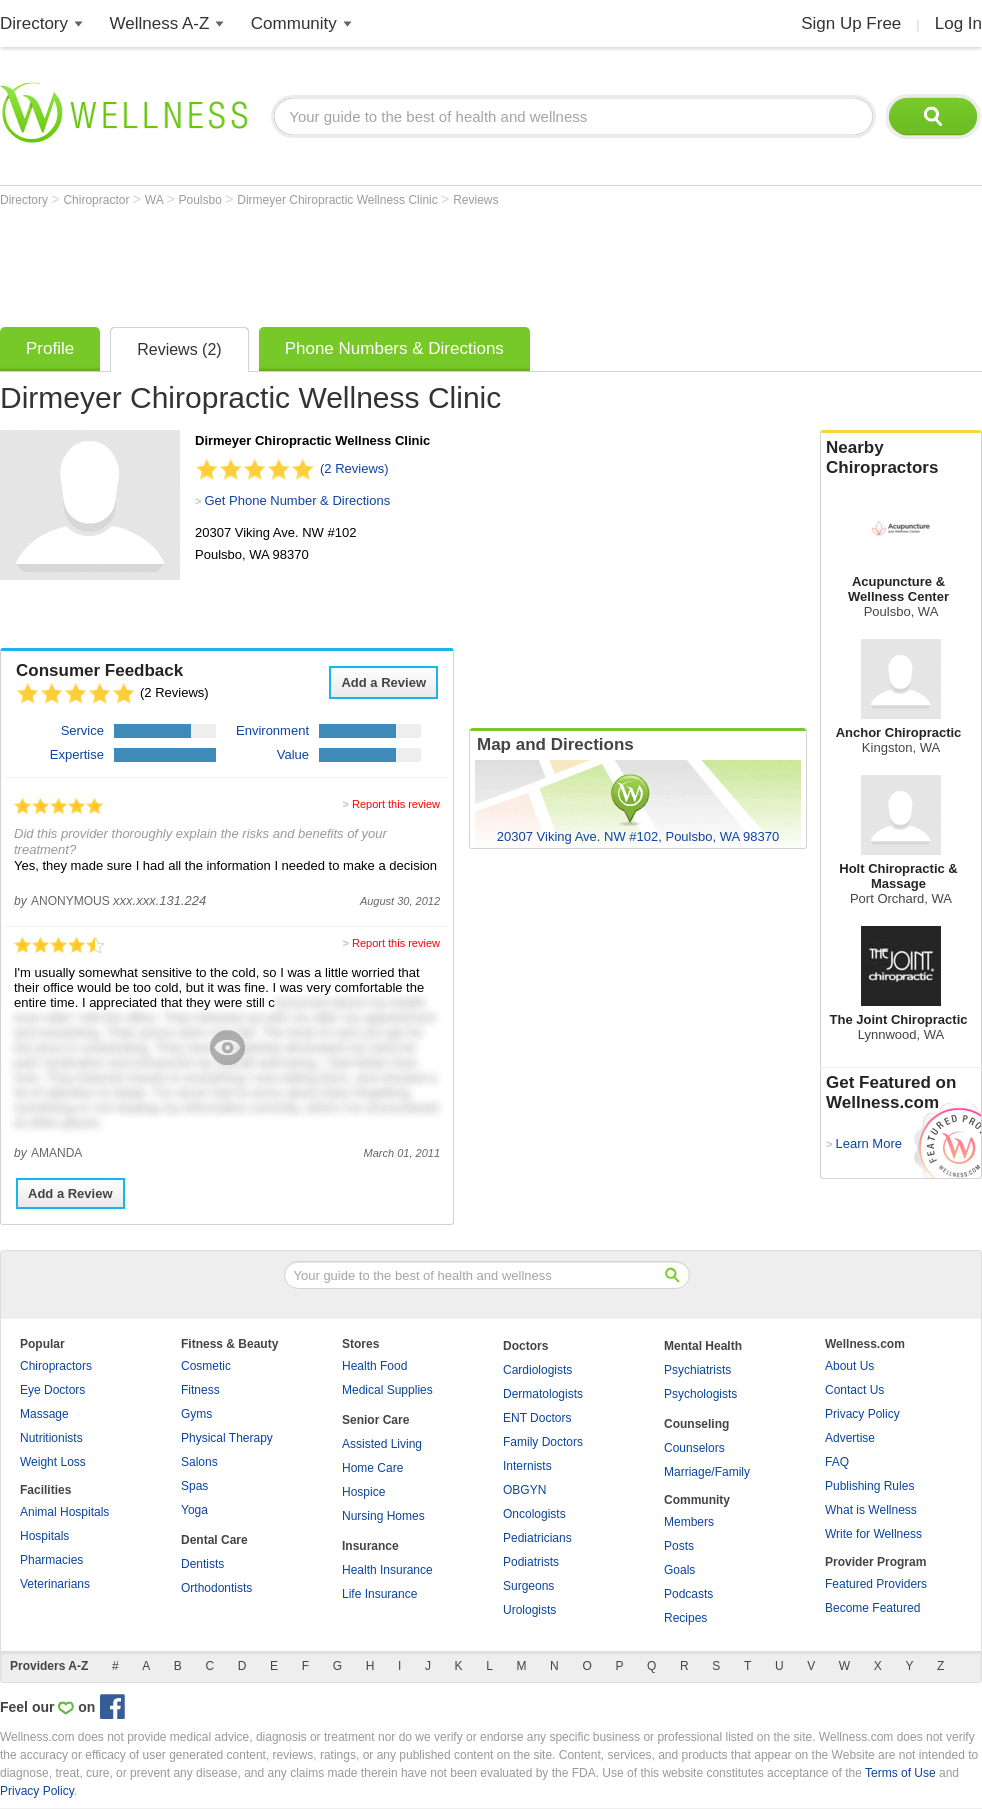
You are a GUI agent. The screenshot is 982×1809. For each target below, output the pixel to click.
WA (156, 200)
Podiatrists (531, 1562)
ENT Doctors (537, 1418)
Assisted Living (382, 1444)
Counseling (696, 1424)
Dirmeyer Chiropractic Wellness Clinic (339, 200)
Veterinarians (55, 1584)
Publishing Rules (869, 1486)
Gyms (196, 1414)
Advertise (850, 1438)
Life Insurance (379, 1594)
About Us (849, 1366)
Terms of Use (900, 1773)
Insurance (370, 1546)
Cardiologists (537, 1370)
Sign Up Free (851, 23)
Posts (679, 1546)
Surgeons (528, 1586)
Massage (44, 1414)
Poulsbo (202, 200)
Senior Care (375, 1420)
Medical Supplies (387, 1390)
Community (294, 23)
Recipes (685, 1618)
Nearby (901, 458)
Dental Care (214, 1540)
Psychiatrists (697, 1370)
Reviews (475, 200)
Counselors (694, 1448)
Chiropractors (56, 1366)
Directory (34, 23)
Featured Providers (876, 1584)
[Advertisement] (364, 262)
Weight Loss (53, 1462)
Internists (527, 1466)
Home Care (372, 1468)
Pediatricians (537, 1538)
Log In (958, 23)
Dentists (202, 1564)
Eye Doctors (52, 1390)
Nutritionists (51, 1438)
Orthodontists (216, 1588)
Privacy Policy (862, 1414)
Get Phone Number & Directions (297, 500)
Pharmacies (51, 1560)
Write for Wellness (873, 1534)
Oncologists (534, 1514)
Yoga (194, 1510)
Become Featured (872, 1608)
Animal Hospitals (64, 1512)
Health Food (374, 1366)
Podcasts (688, 1594)
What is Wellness (871, 1510)
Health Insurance (387, 1570)
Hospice (363, 1492)
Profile (50, 348)
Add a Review (383, 682)
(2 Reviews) (354, 468)
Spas (194, 1486)
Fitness (200, 1390)
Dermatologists (543, 1394)
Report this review (396, 804)
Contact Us (854, 1390)
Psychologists (700, 1394)
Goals (679, 1570)
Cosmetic (206, 1366)
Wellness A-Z (160, 23)
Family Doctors (543, 1442)
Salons (199, 1462)
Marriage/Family (707, 1472)
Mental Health (703, 1346)
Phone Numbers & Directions (394, 348)
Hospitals (44, 1536)
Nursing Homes (383, 1516)
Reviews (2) (179, 349)
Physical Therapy (227, 1438)
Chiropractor (97, 200)
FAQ (837, 1462)
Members (689, 1522)
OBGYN (524, 1490)
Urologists (529, 1610)
